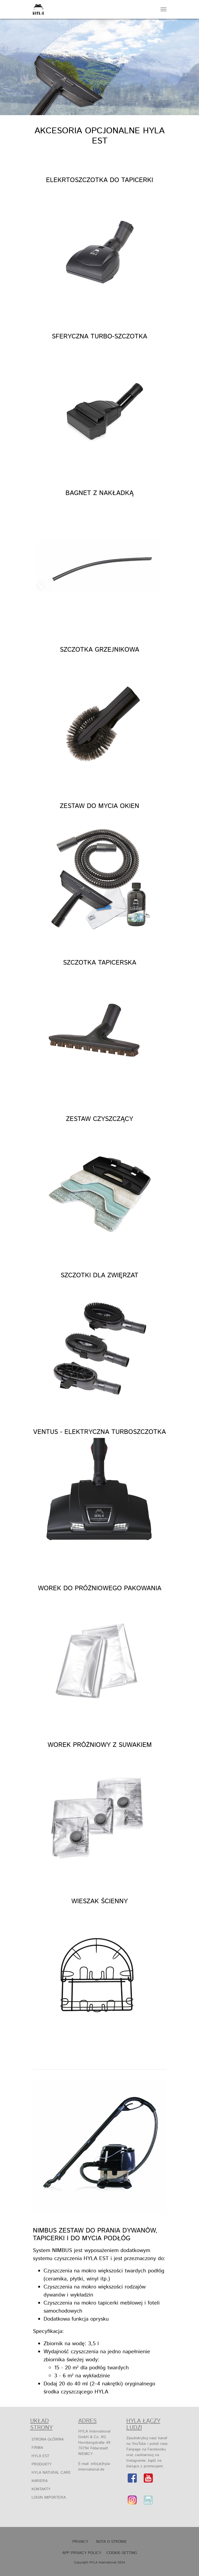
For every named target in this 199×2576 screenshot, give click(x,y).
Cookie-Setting (122, 2553)
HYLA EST (40, 2456)
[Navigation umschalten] (163, 9)
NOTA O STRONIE (111, 2541)
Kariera (40, 2481)
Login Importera (49, 2497)
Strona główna (48, 2439)
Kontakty (41, 2489)
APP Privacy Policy (81, 2553)
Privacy (80, 2541)
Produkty (42, 2464)
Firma (37, 2447)
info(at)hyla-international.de (94, 2466)
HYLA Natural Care (51, 2472)
